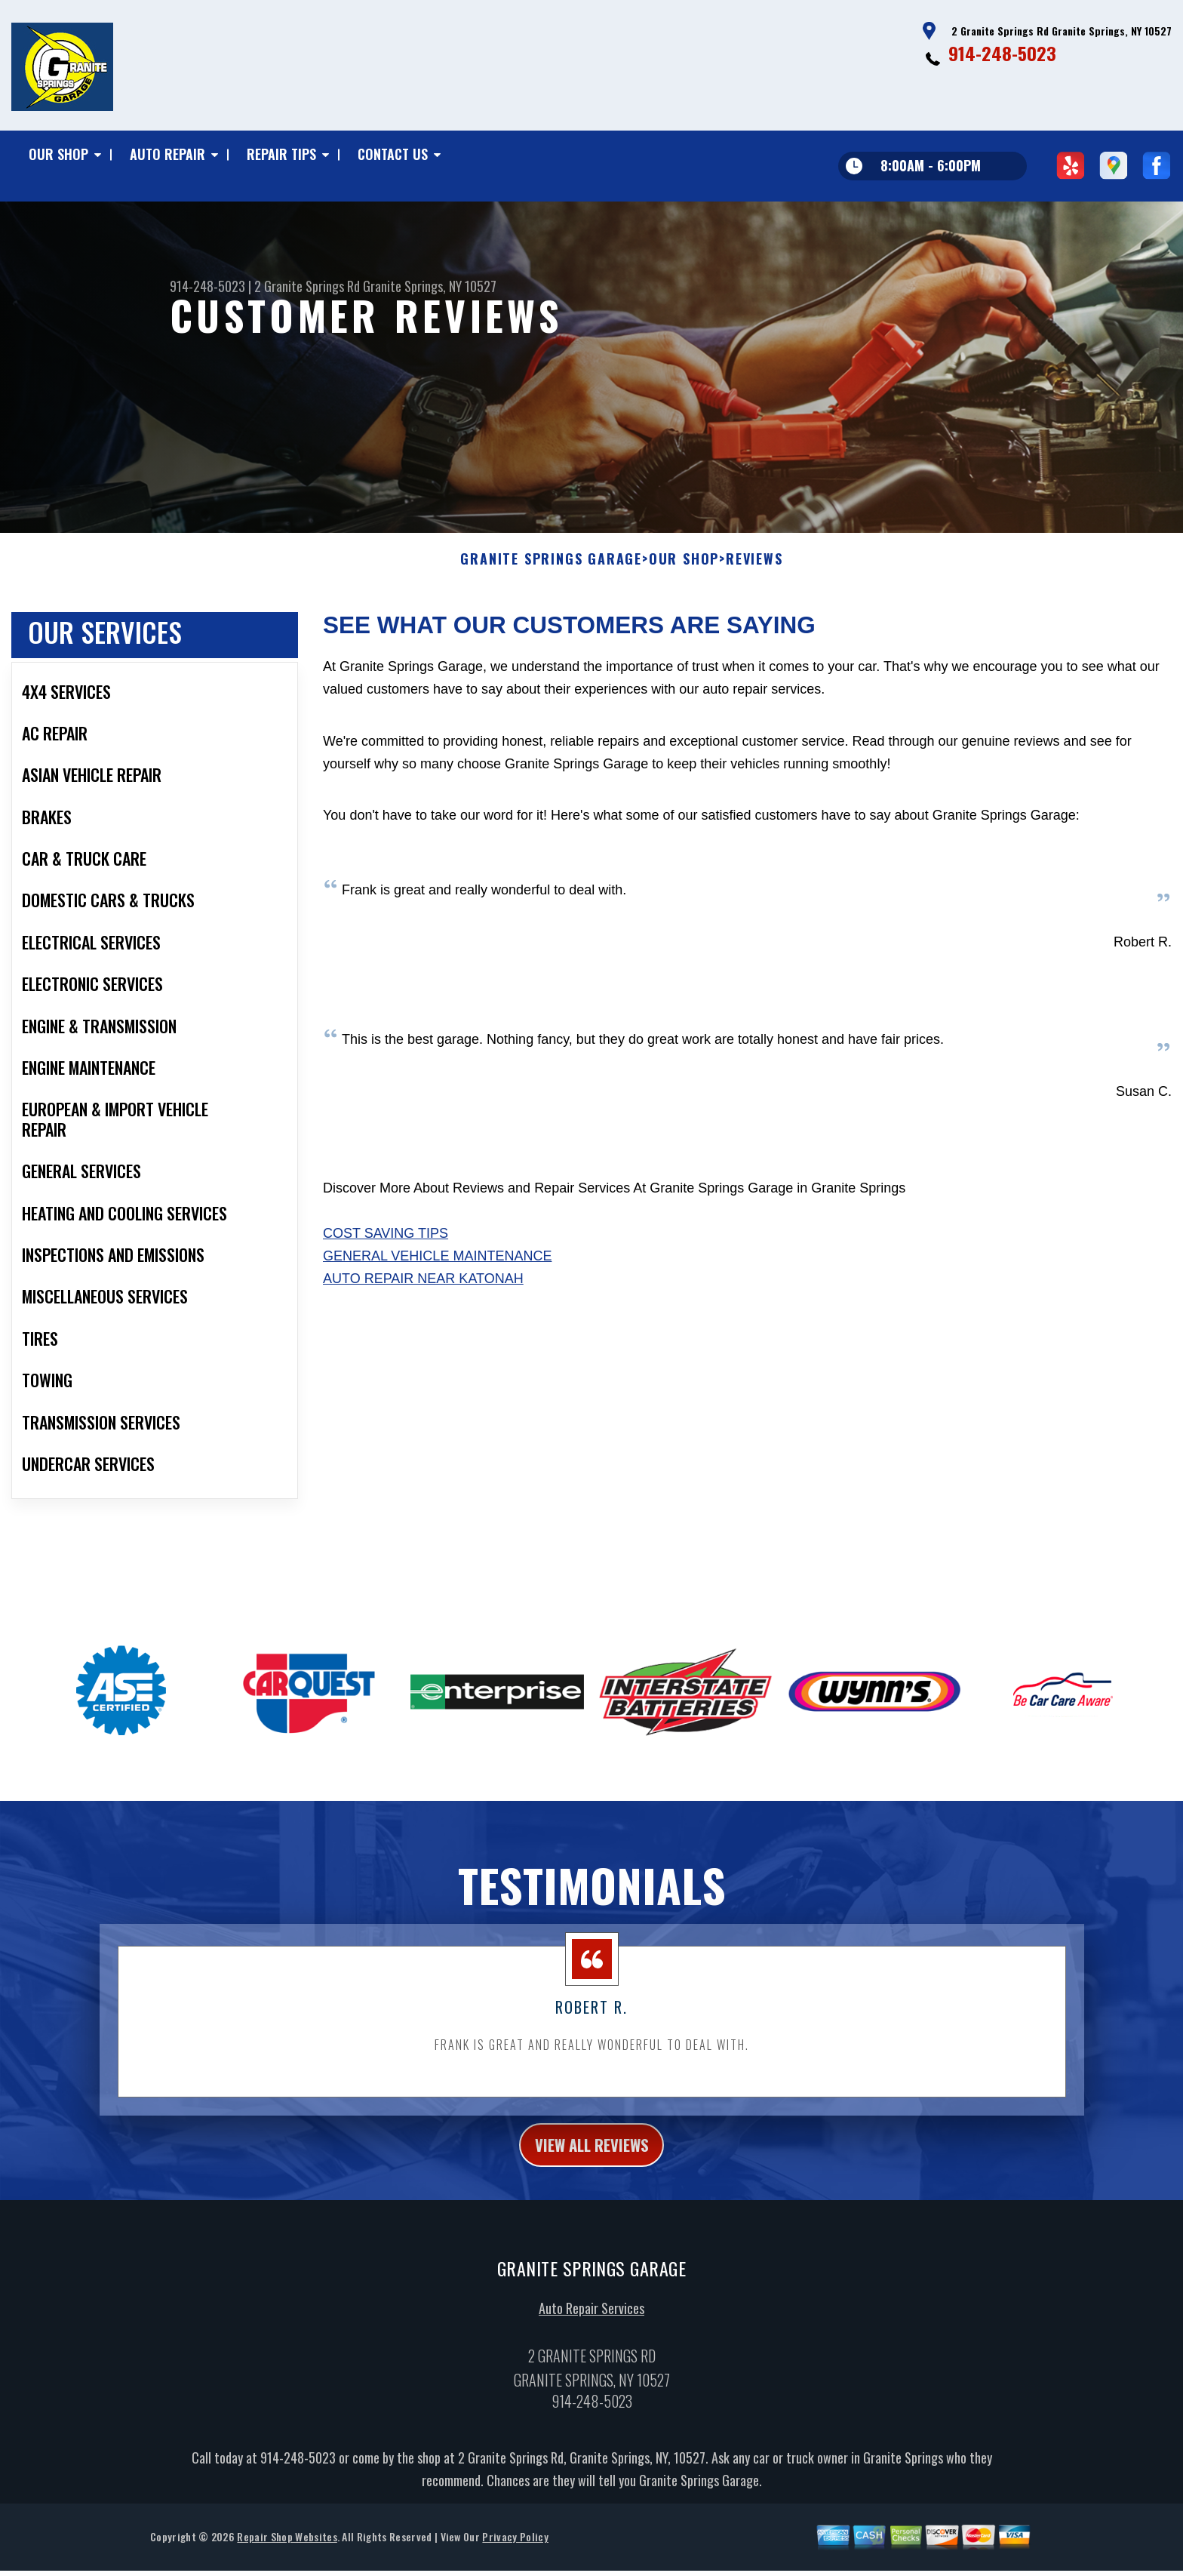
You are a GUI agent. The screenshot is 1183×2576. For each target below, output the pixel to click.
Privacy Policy (515, 2560)
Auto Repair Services (591, 2332)
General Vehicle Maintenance (437, 1274)
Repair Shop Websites (286, 2560)
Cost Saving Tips (385, 1251)
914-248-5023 (1002, 52)
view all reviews (592, 2165)
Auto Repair (167, 154)
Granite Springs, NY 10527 (429, 286)
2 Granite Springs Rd (307, 286)
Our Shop (58, 154)
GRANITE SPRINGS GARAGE (551, 577)
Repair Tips (281, 154)
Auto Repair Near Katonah (423, 1296)
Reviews (754, 577)
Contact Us (393, 154)
